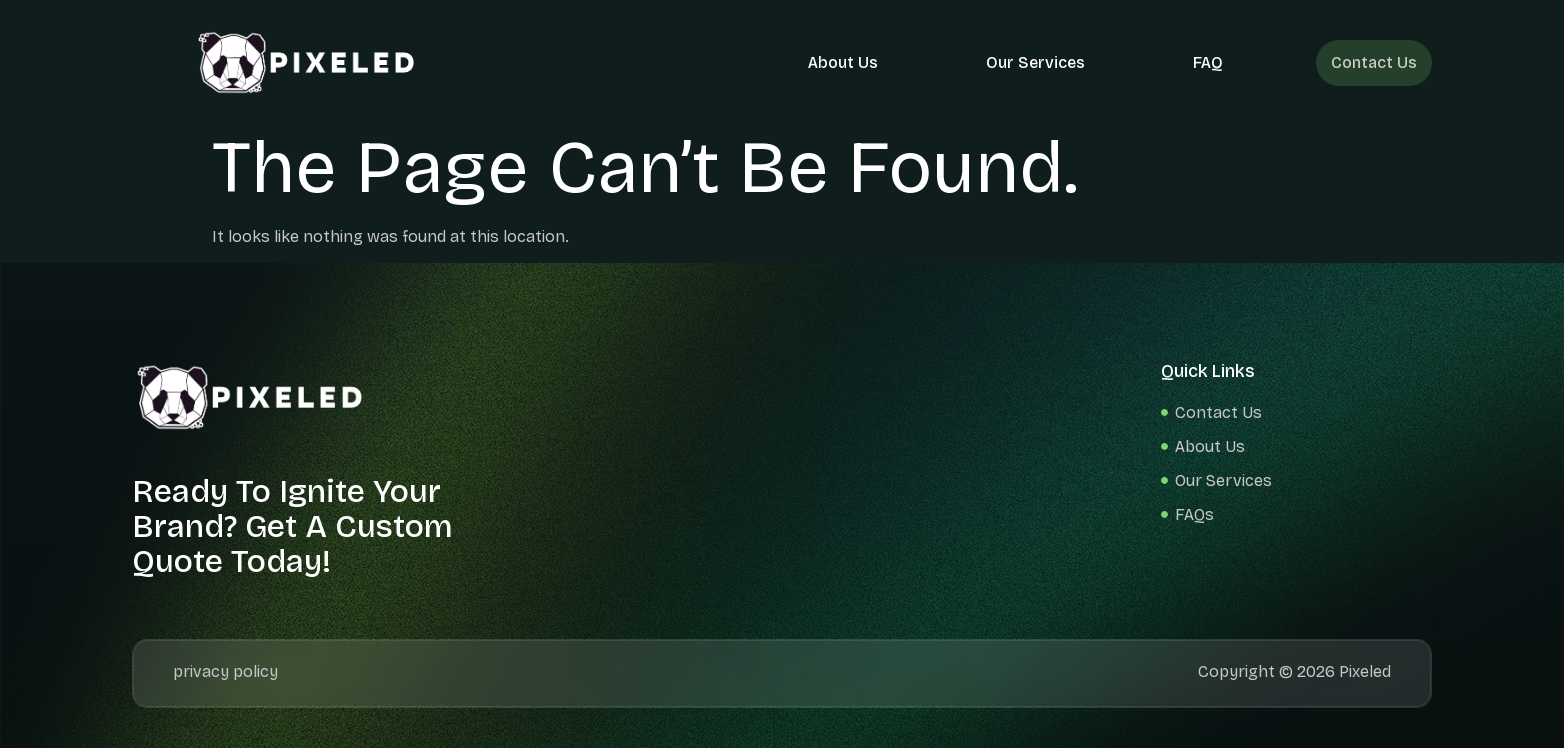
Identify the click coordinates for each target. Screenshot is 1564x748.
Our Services (1038, 62)
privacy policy (225, 671)
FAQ (1211, 62)
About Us (846, 62)
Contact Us (1375, 63)
